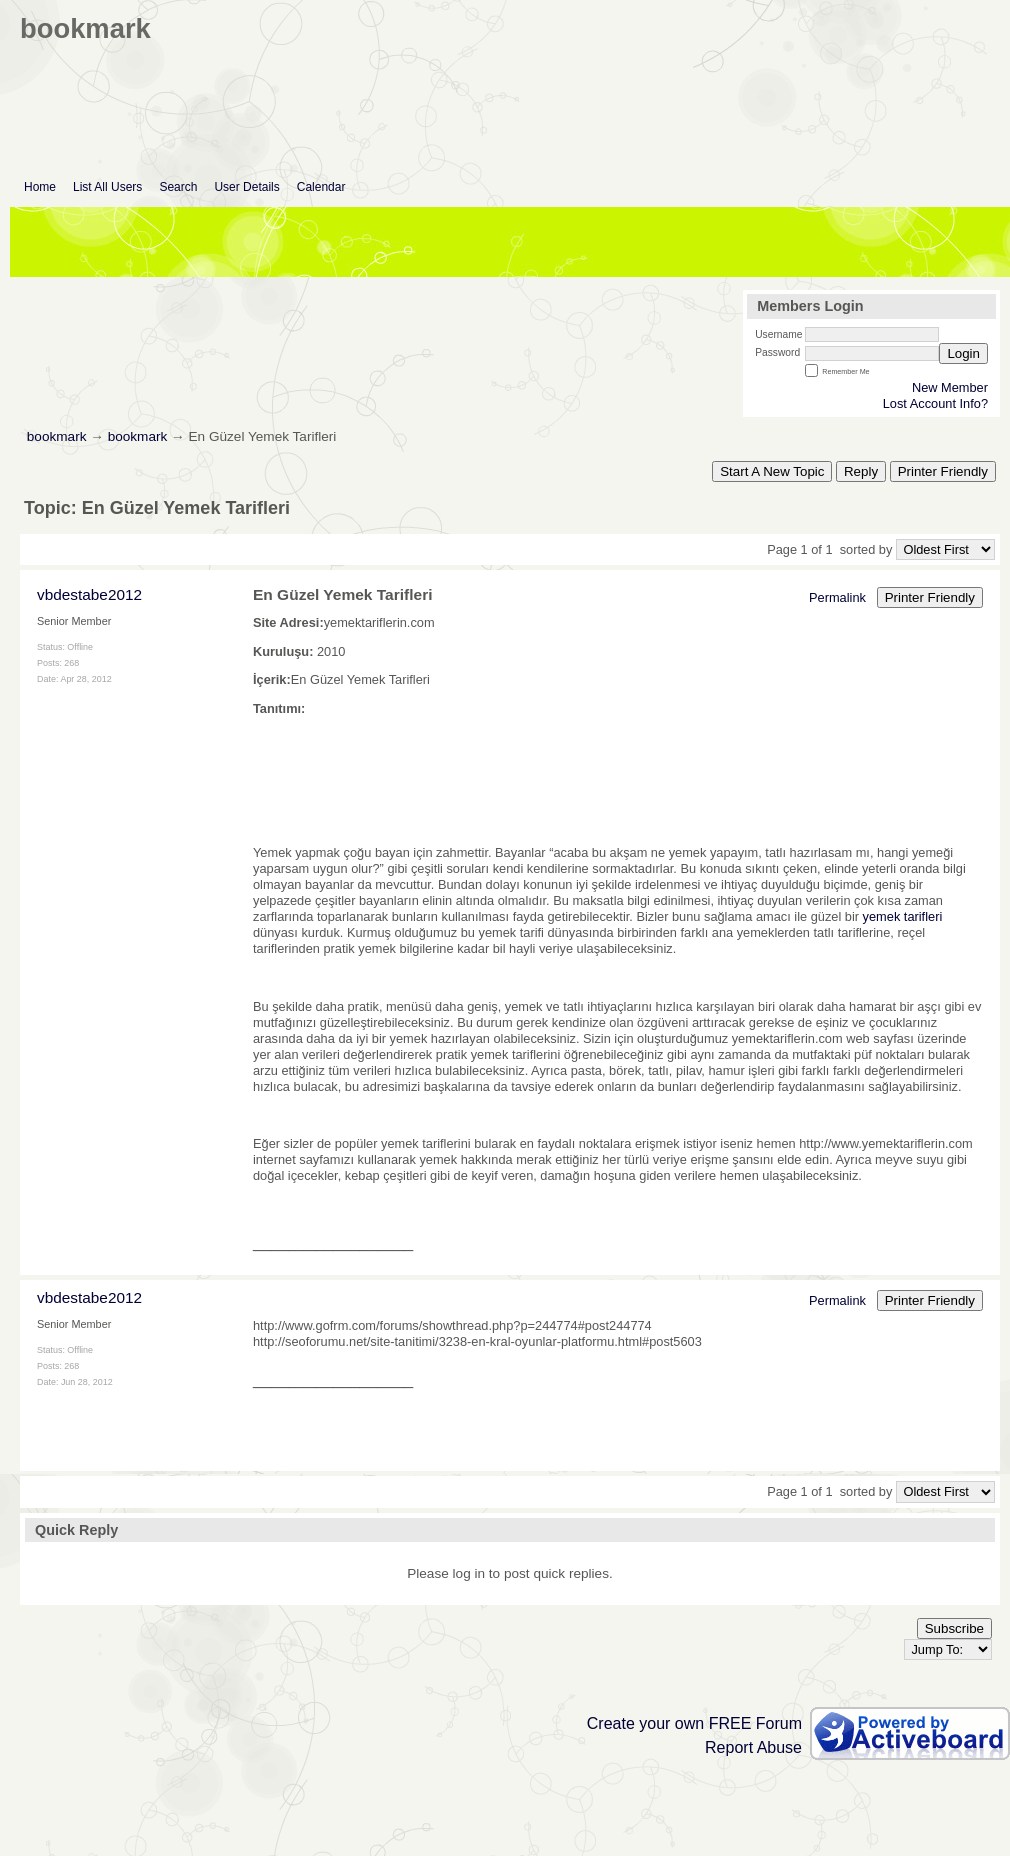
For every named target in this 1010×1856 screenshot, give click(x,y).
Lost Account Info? (935, 403)
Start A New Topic (772, 471)
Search (178, 187)
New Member (950, 387)
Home (40, 187)
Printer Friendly (943, 471)
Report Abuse (753, 1747)
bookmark (57, 436)
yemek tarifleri (903, 916)
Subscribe (954, 1628)
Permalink (837, 597)
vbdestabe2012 (89, 594)
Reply (861, 471)
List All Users (107, 187)
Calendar (321, 187)
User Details (246, 187)
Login (963, 353)
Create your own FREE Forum (694, 1723)
